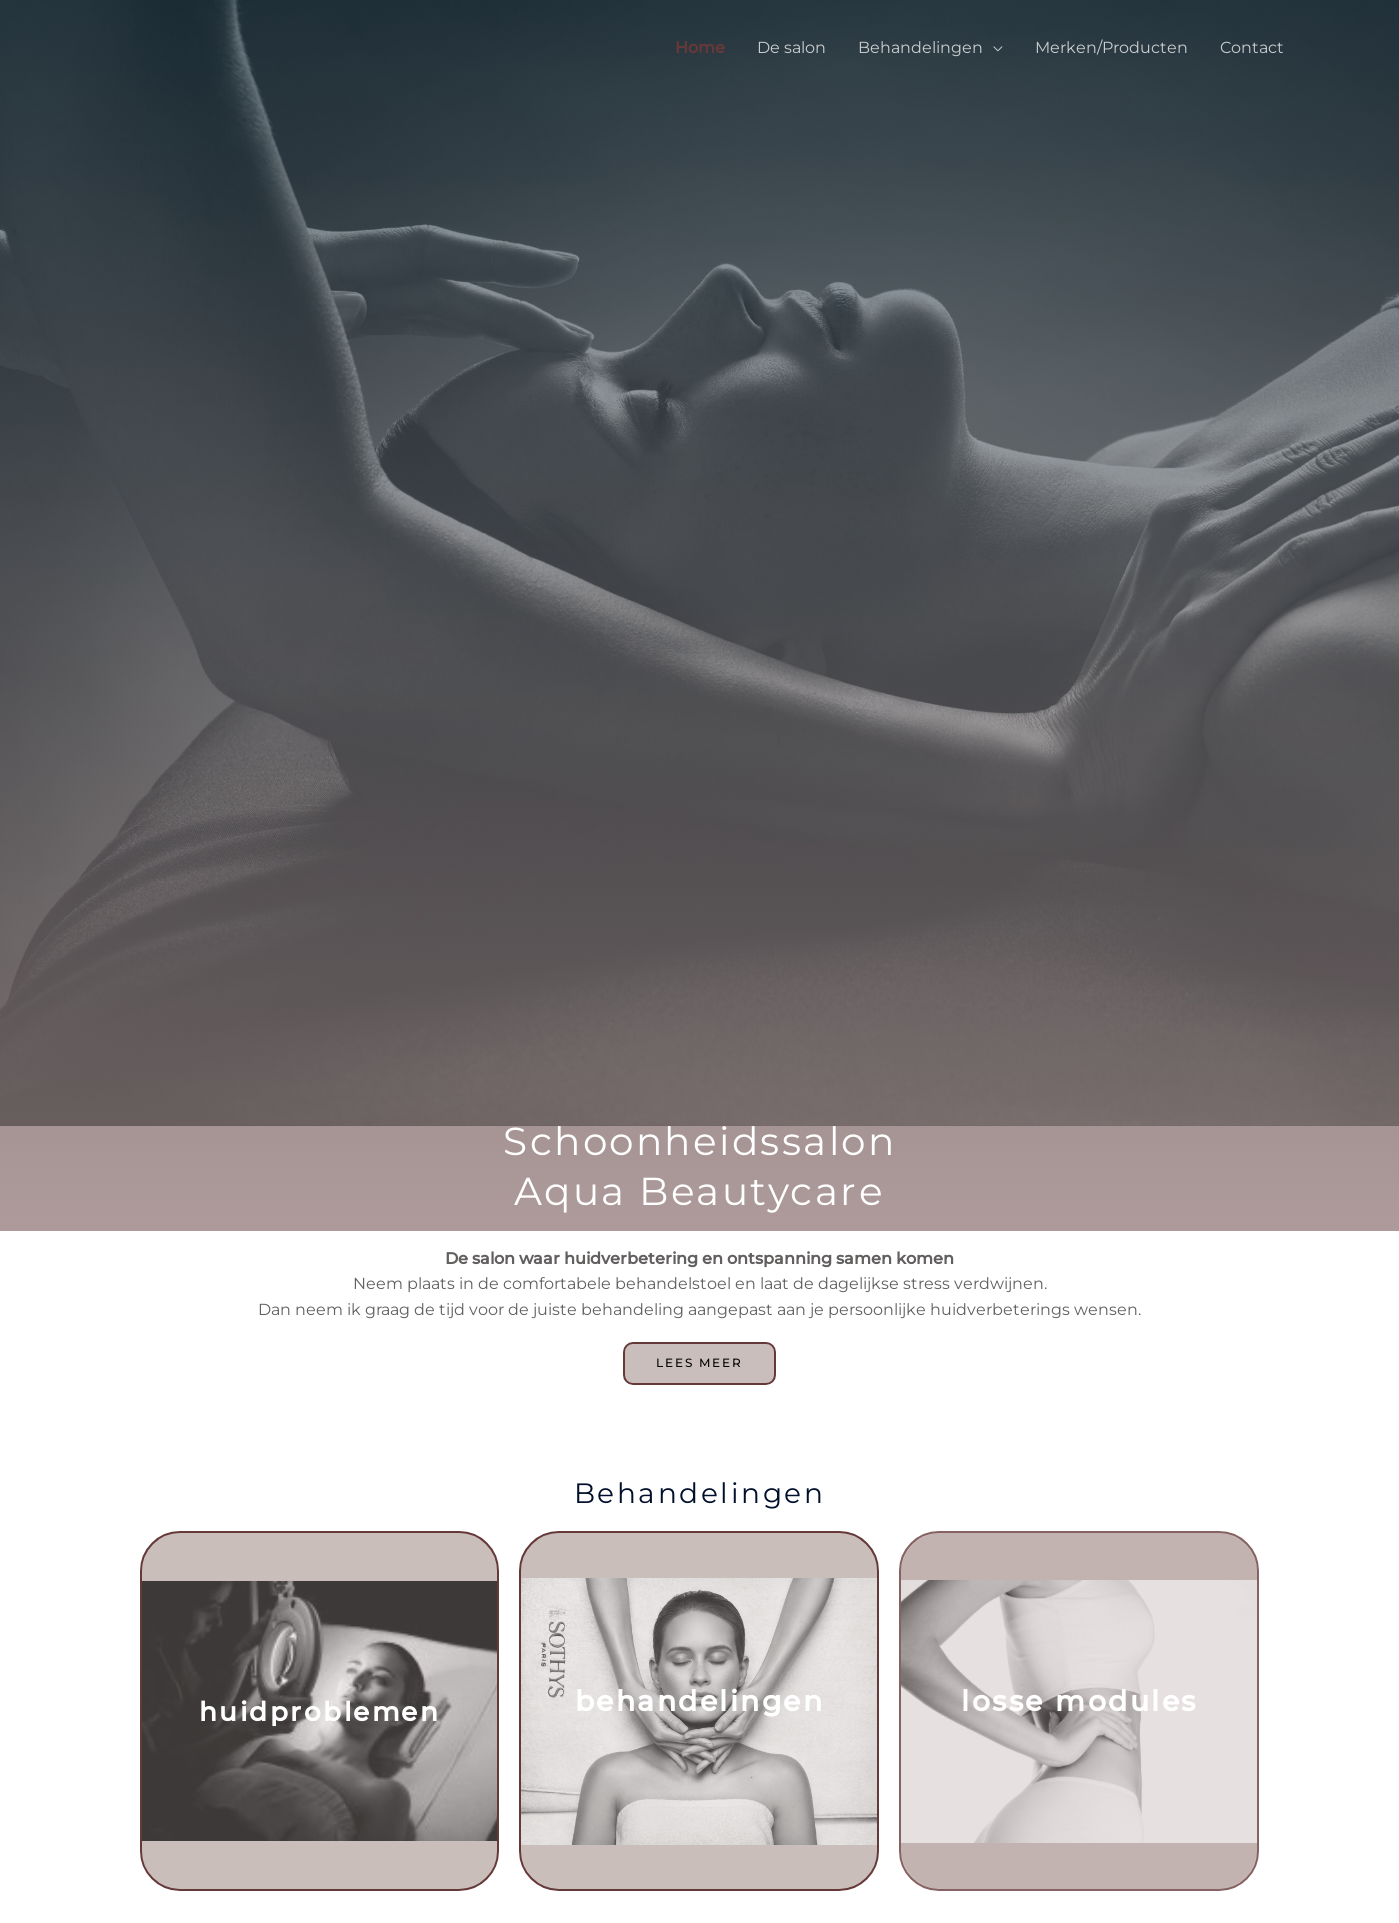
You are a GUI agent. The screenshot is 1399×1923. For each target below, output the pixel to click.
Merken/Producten (1111, 47)
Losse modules (1079, 1706)
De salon (791, 47)
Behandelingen (920, 47)
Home (700, 47)
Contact (1252, 47)
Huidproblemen (320, 1716)
